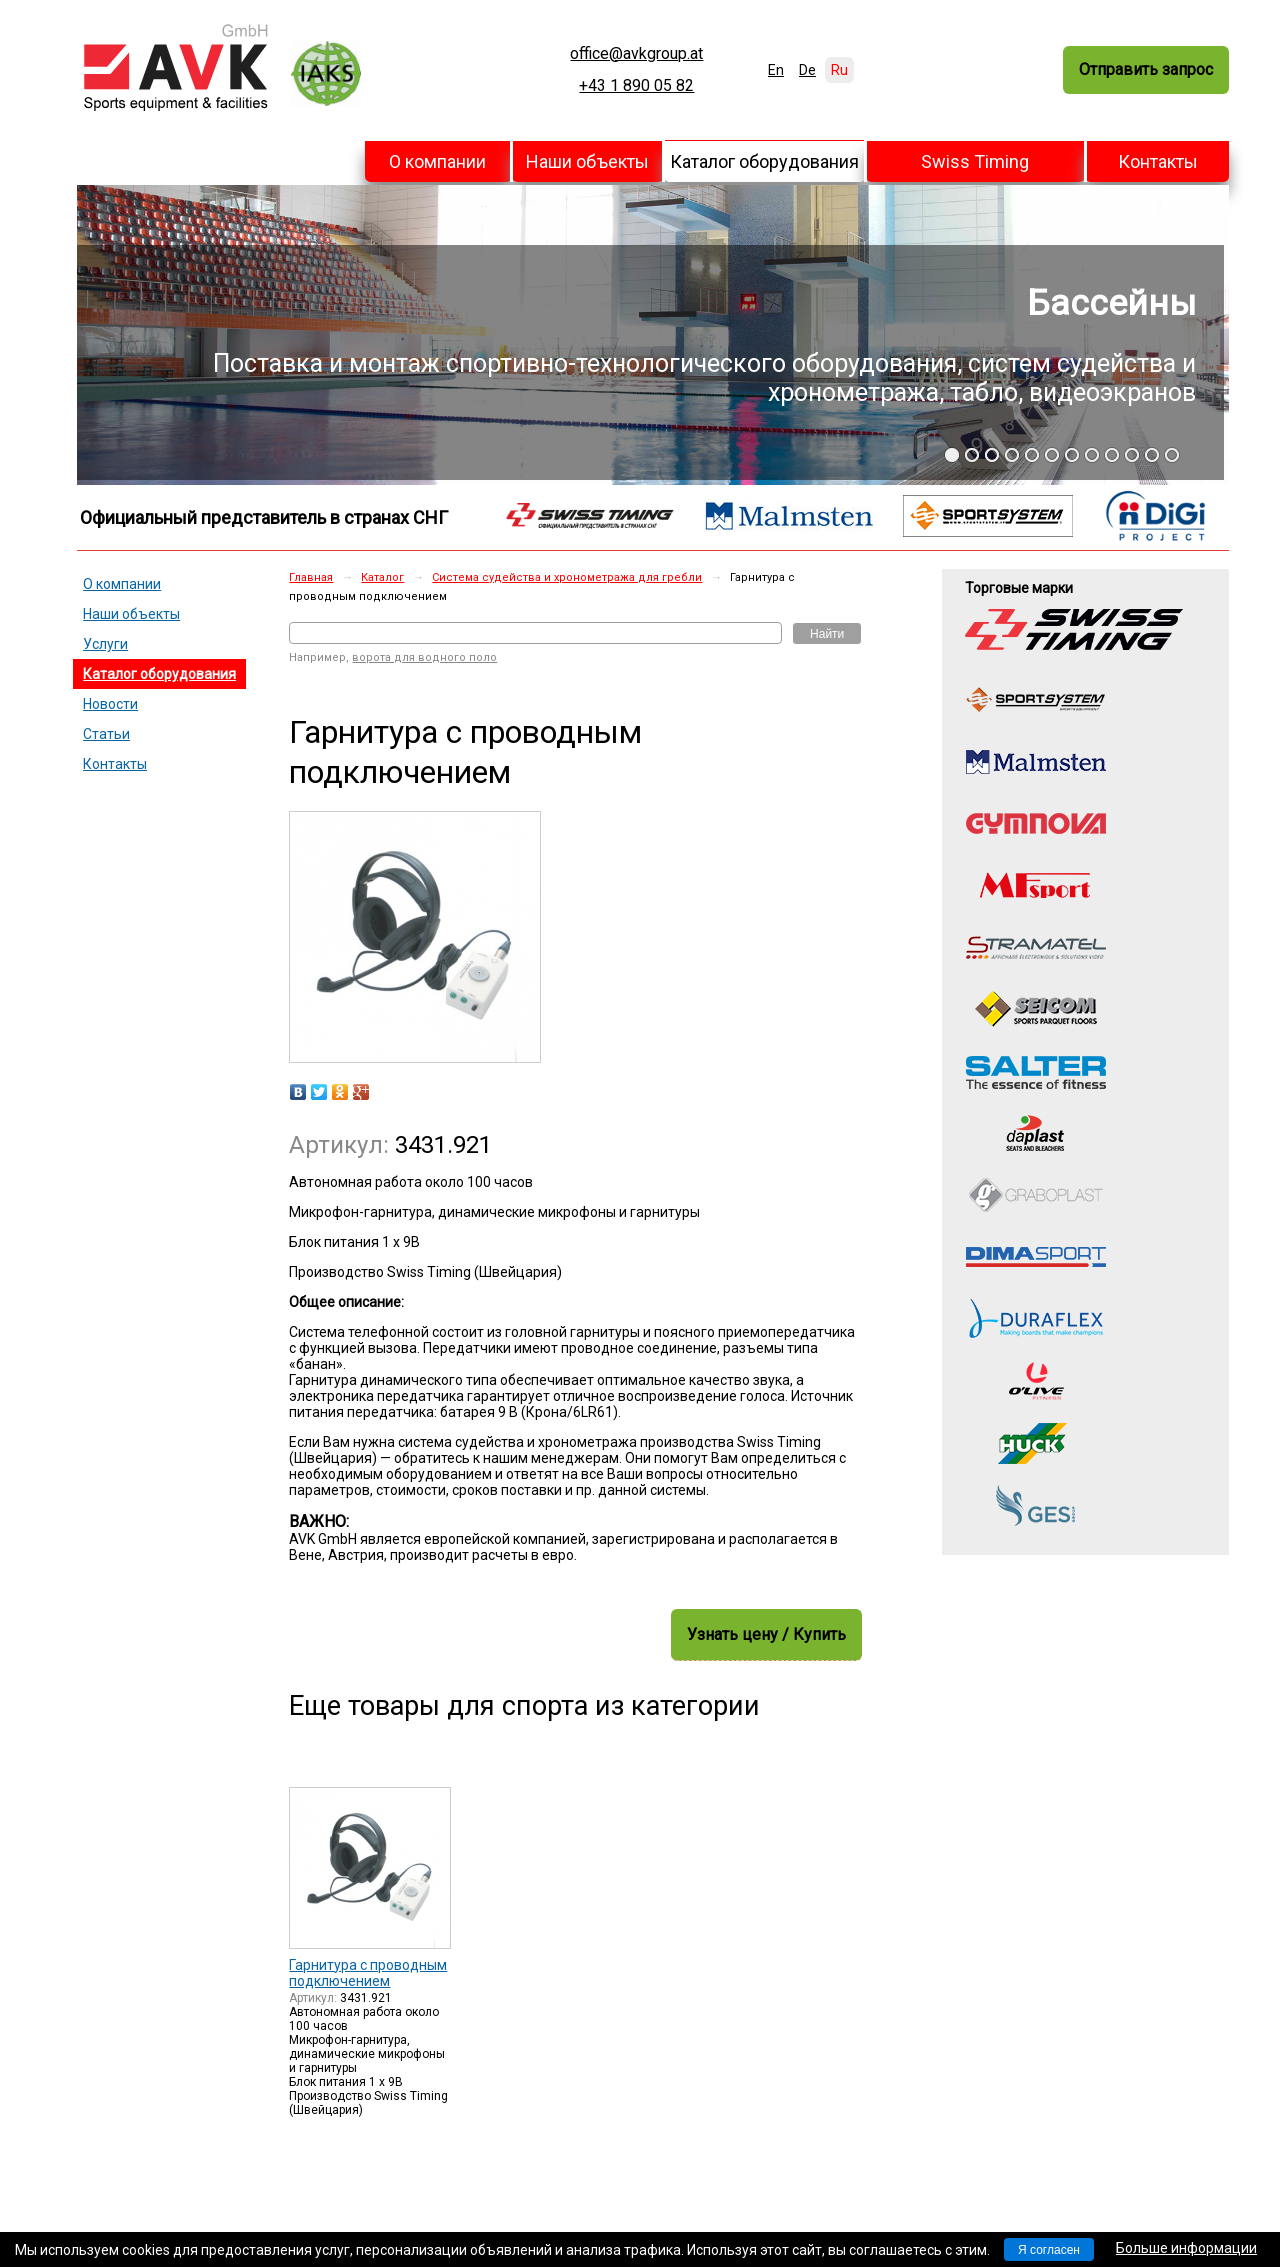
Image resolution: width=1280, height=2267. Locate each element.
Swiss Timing (975, 161)
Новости (110, 704)
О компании (437, 161)
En (776, 70)
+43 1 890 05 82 (636, 86)
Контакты (1158, 161)
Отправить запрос (1146, 69)
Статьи (106, 734)
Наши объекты (587, 161)
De (807, 70)
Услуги (105, 644)
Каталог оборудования (764, 161)
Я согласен (1049, 2250)
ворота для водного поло (424, 657)
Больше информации (1186, 2248)
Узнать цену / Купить (766, 1634)
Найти (827, 634)
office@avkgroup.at (636, 54)
